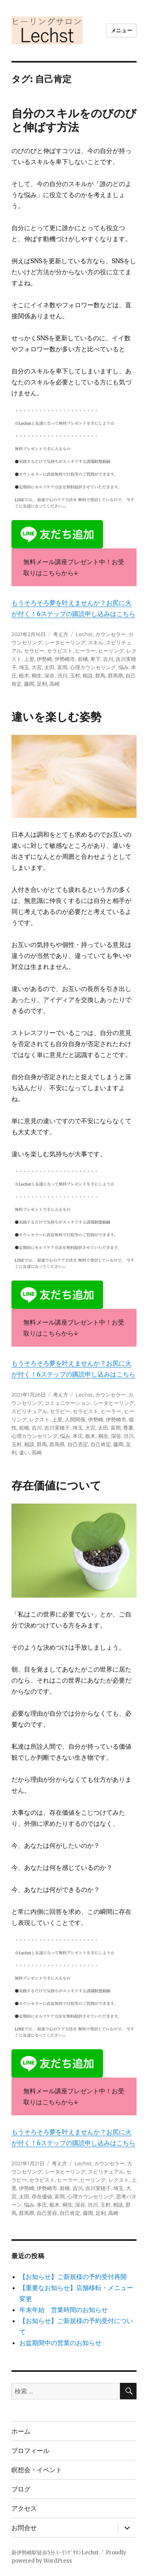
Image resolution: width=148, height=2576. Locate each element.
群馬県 (115, 675)
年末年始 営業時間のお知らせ (63, 2310)
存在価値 (42, 2196)
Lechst (84, 634)
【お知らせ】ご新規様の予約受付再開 (73, 2277)
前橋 (83, 659)
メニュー (121, 30)
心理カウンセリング (93, 667)
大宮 (37, 667)
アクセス (24, 2508)
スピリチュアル (29, 1411)
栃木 (24, 675)
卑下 (95, 659)
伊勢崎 (44, 659)
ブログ (20, 2489)
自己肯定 (100, 1444)
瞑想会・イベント (36, 2470)
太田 (49, 667)
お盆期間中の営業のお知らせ (60, 2343)
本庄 (78, 1436)
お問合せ (24, 2528)
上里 (29, 659)
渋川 (62, 675)
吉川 (108, 659)
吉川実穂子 (57, 1428)
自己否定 (77, 1444)
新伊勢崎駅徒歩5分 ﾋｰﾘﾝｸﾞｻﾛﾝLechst (55, 2552)
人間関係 (75, 1419)
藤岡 (29, 684)
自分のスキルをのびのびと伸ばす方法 (74, 120)
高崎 (54, 684)
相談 (87, 675)
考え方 (60, 634)
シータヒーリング (65, 642)
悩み (123, 667)
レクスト (39, 1419)
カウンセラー (110, 634)
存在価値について (56, 1485)
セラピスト (60, 651)
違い (24, 1452)
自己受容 (47, 2213)
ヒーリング (111, 651)
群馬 (100, 675)
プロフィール (30, 2450)
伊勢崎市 (64, 659)
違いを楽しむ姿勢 (56, 716)
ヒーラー (85, 651)
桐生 (37, 675)
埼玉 (24, 667)
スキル (95, 642)
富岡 (62, 667)
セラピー (34, 651)
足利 (42, 684)
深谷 (49, 675)
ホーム (20, 2431)
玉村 (75, 675)
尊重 (128, 1428)
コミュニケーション (68, 1403)
